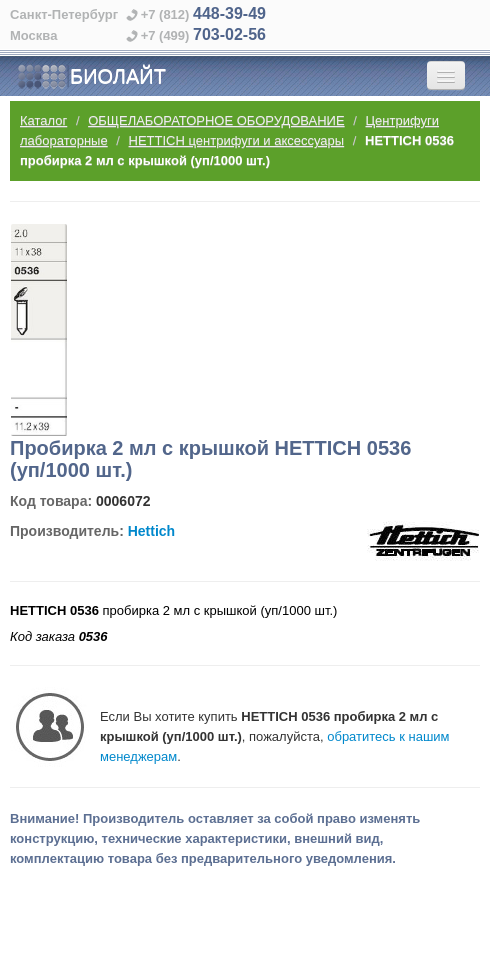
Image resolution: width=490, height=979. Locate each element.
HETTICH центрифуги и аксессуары (237, 140)
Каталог (43, 120)
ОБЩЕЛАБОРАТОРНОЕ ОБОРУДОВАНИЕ (216, 120)
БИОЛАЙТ (91, 77)
